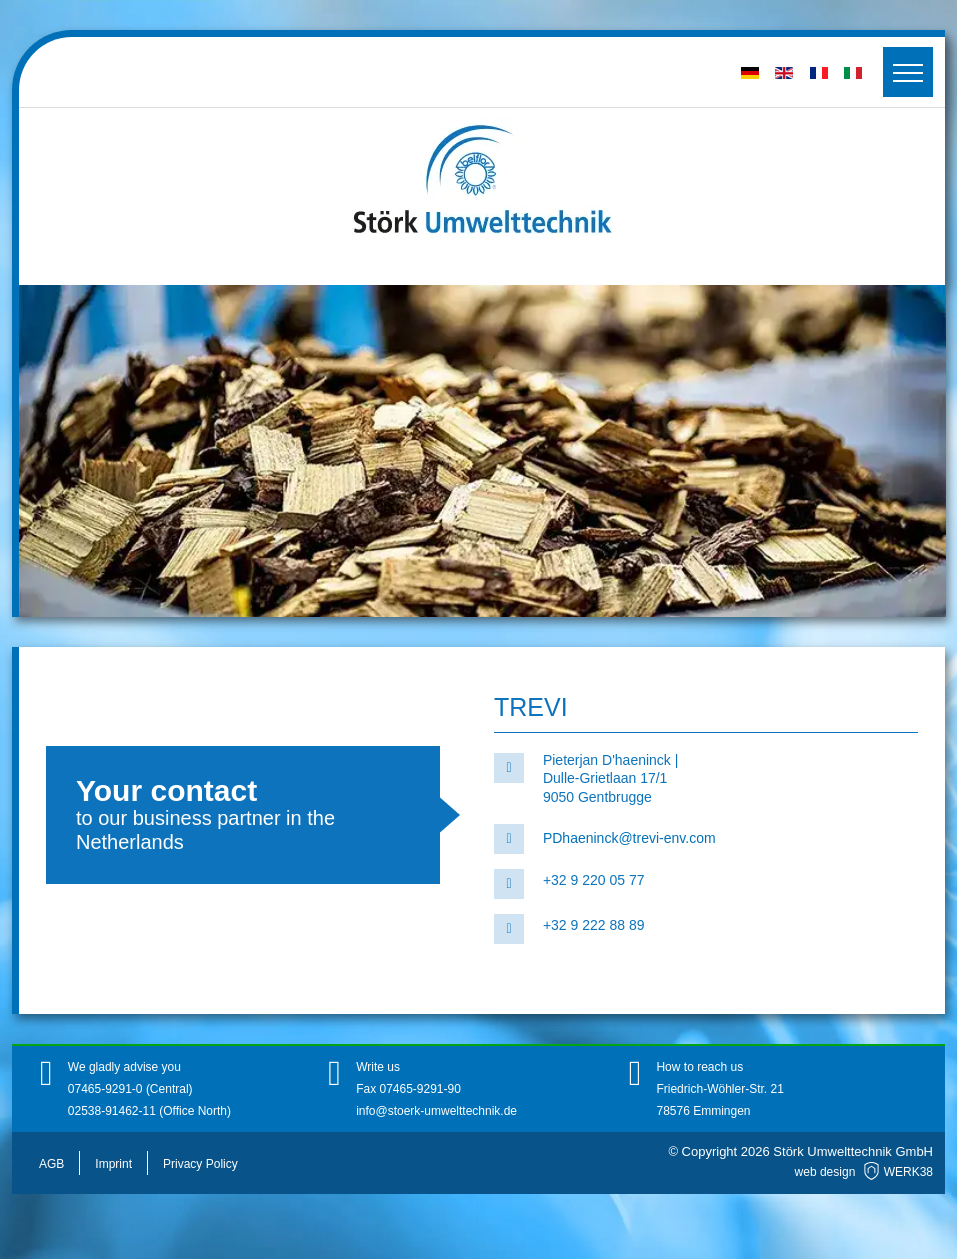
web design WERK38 (864, 1172)
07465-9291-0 (107, 1089)
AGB (51, 1164)
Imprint (113, 1164)
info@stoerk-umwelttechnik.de (436, 1111)
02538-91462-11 (112, 1111)
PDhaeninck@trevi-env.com (629, 838)
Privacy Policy (200, 1164)
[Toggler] (908, 72)
